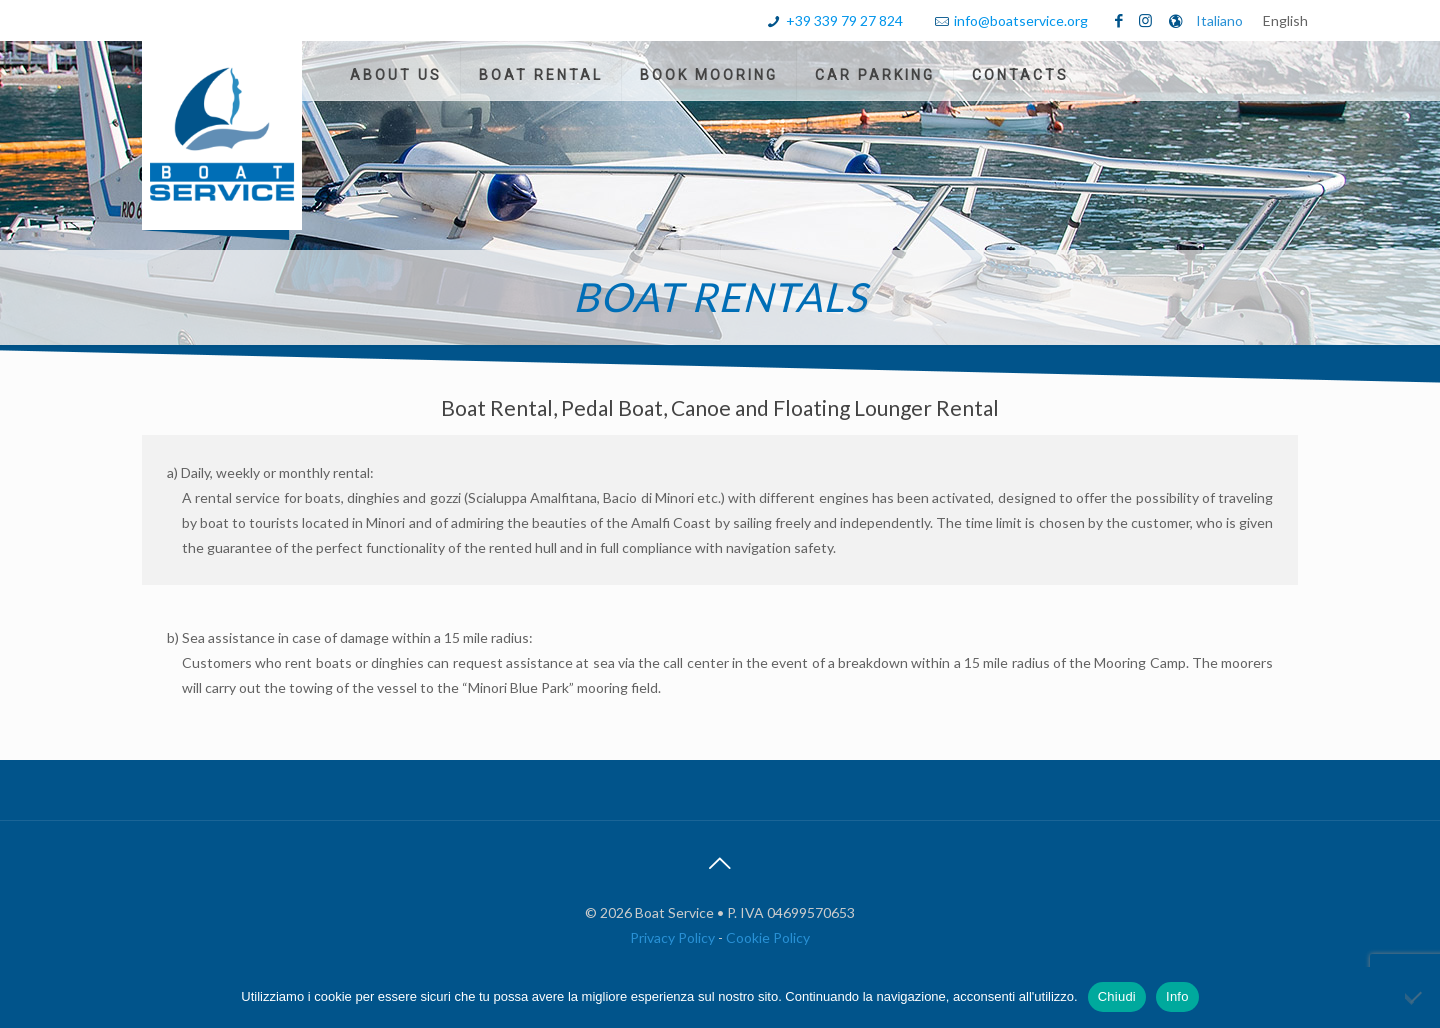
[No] (1415, 997)
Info (1177, 996)
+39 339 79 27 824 (844, 20)
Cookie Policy (768, 937)
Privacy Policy (674, 937)
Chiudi (1117, 996)
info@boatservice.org (1021, 20)
